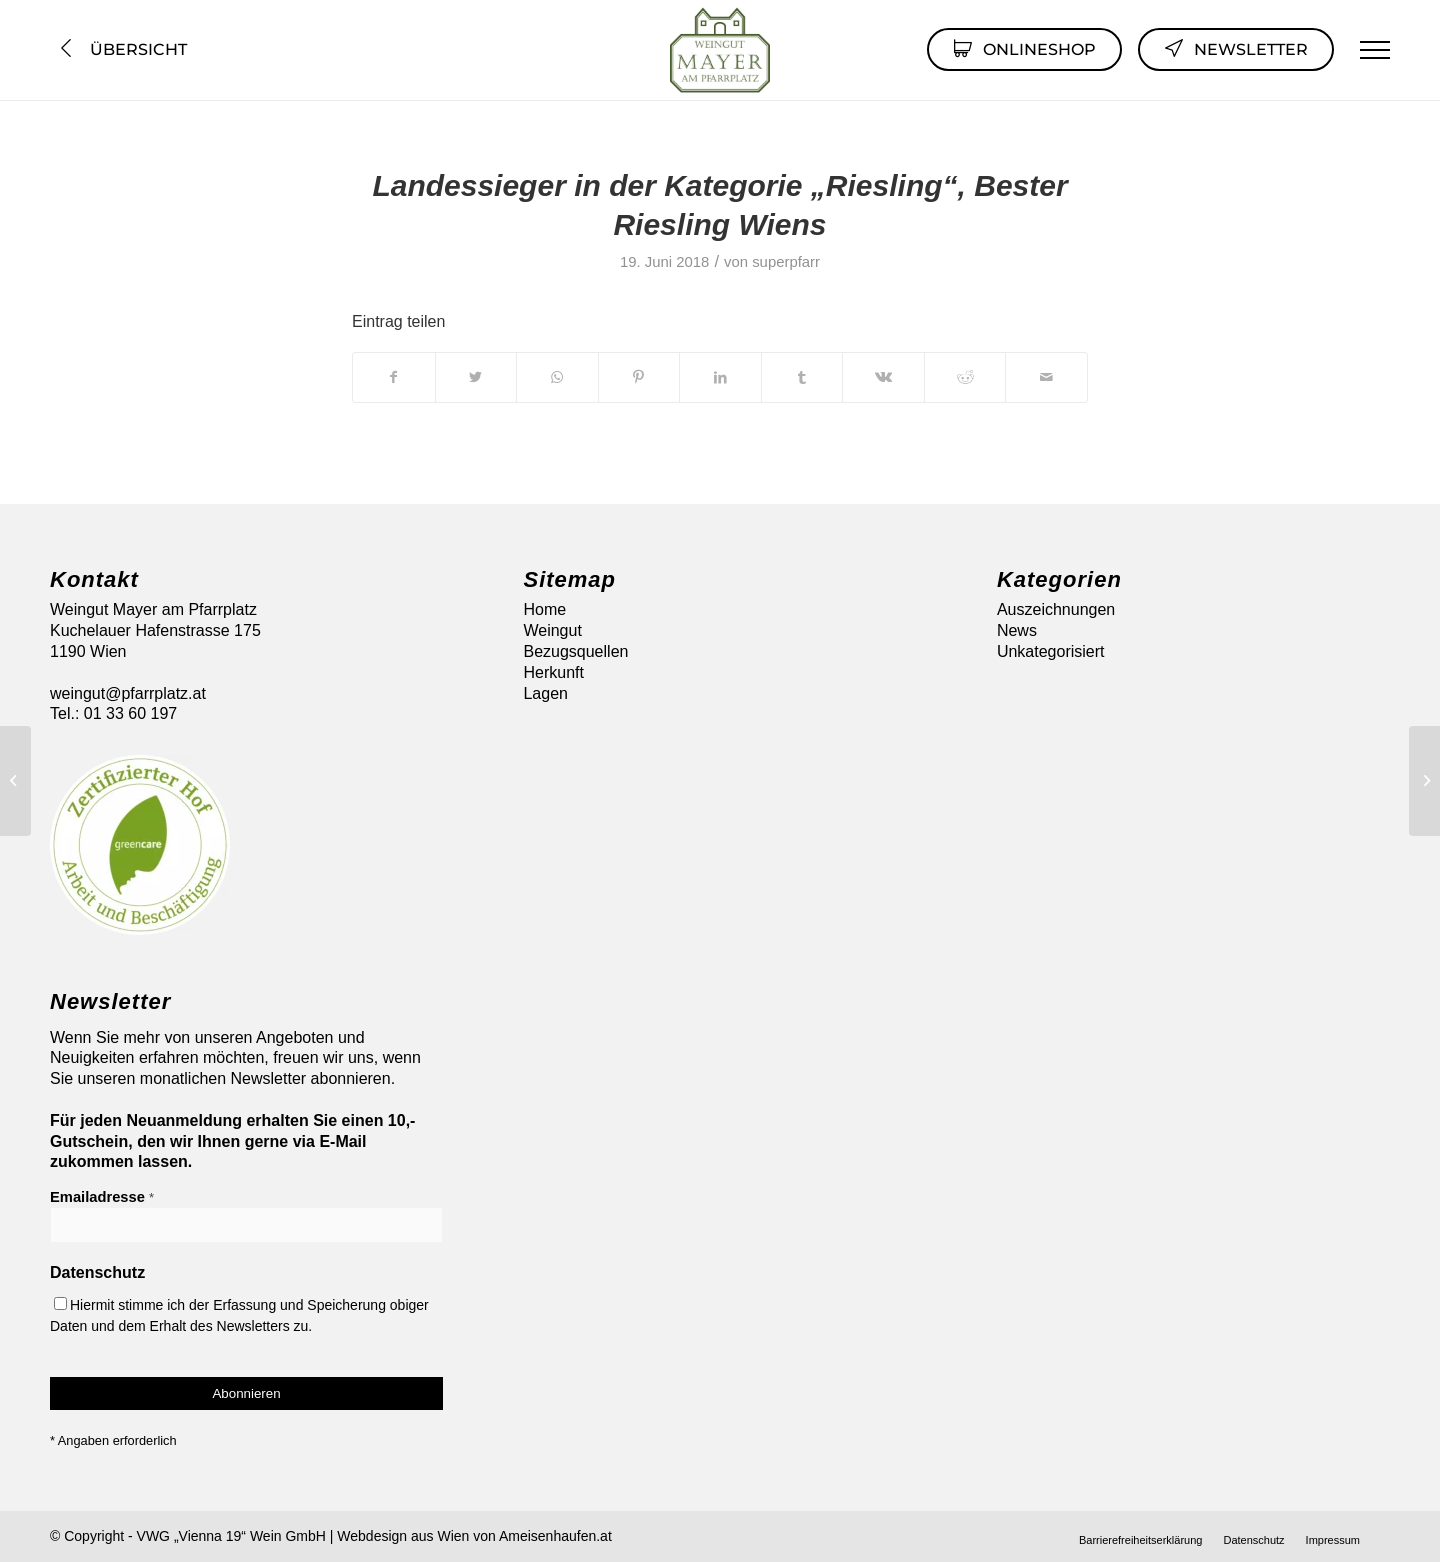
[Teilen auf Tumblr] (802, 377)
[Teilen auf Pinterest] (639, 377)
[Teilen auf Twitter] (476, 377)
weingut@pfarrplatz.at (128, 693)
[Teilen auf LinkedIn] (720, 377)
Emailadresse (102, 1197)
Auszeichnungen (1056, 609)
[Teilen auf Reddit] (965, 377)
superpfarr (786, 262)
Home (544, 609)
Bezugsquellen (575, 651)
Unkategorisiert (1051, 651)
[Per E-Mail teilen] (1046, 377)
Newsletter (1236, 48)
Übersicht (121, 49)
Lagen (545, 693)
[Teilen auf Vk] (883, 377)
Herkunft (553, 672)
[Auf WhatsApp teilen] (557, 377)
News (1017, 630)
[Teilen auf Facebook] (394, 377)
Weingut (552, 630)
